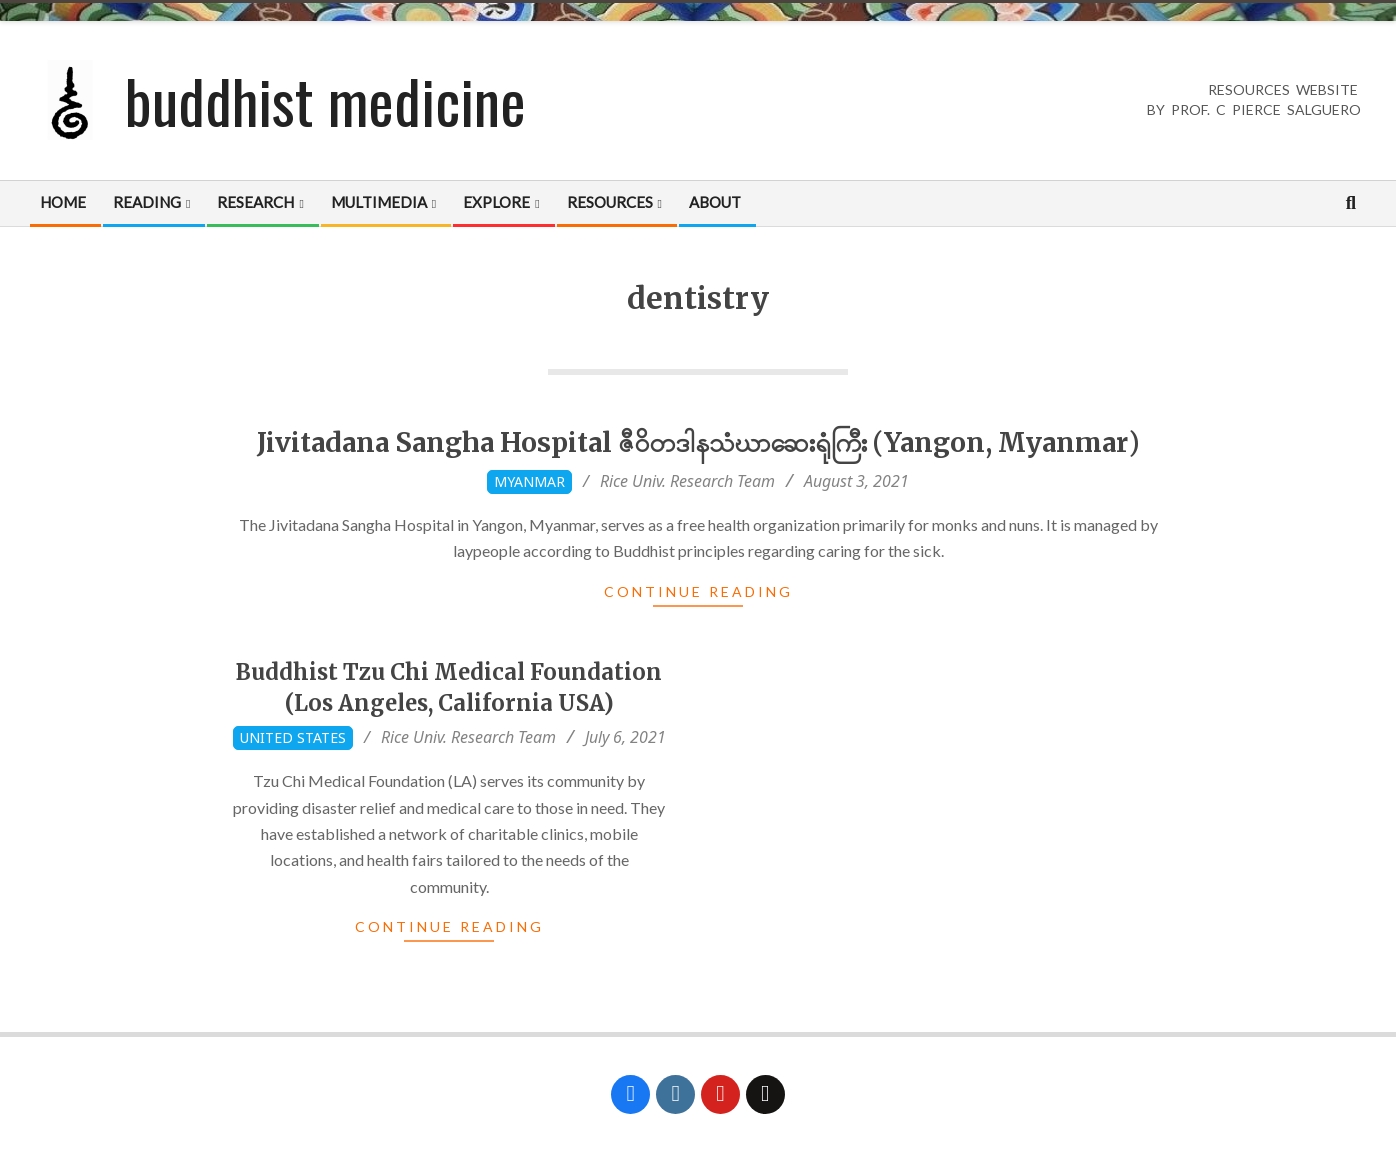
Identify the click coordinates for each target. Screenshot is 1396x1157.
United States (293, 737)
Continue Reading (698, 591)
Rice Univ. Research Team (687, 481)
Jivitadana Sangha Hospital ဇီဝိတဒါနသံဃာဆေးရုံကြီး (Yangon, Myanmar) (698, 442)
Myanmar (529, 481)
